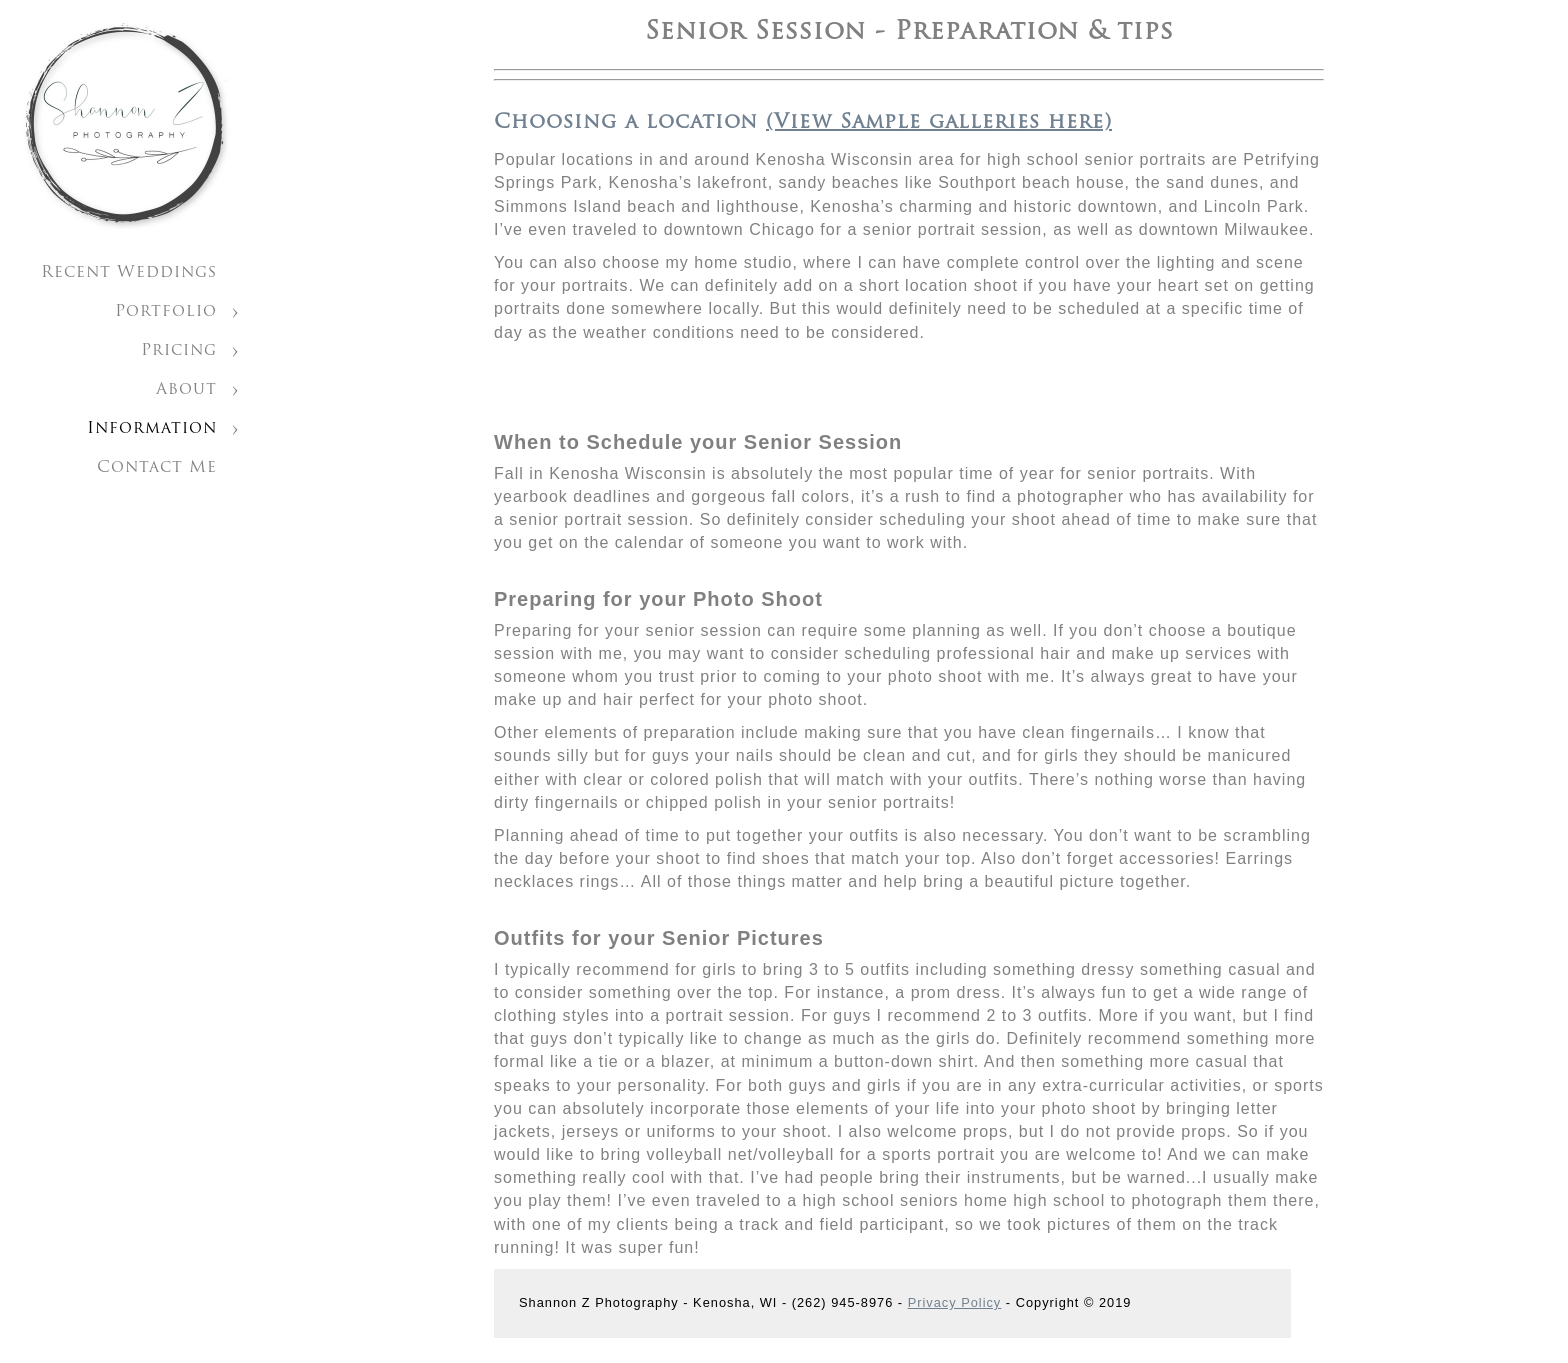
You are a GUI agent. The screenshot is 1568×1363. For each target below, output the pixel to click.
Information (152, 429)
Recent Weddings (129, 273)
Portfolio (166, 312)
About (186, 390)
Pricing (179, 351)
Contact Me (157, 468)
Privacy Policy (955, 1302)
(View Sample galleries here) (939, 123)
